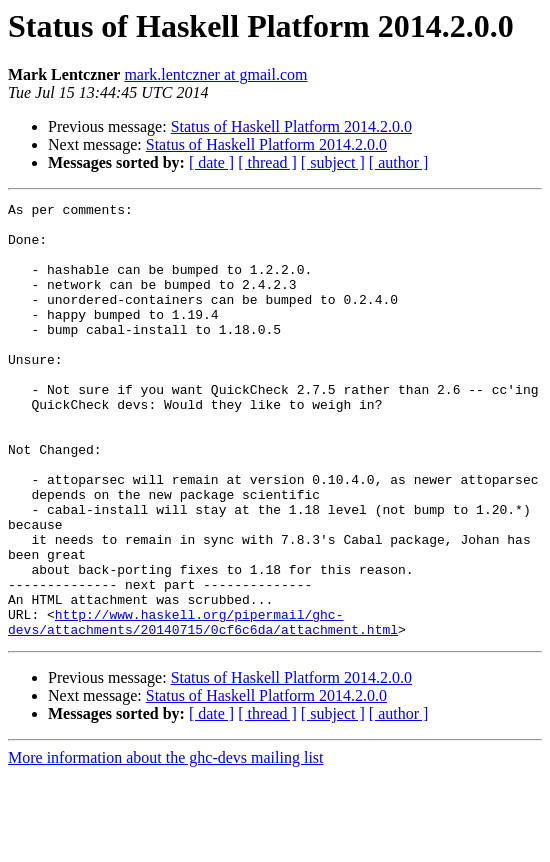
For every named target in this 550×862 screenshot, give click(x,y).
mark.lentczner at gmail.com (215, 74)
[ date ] (211, 162)
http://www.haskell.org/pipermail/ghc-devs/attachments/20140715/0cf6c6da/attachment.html (203, 707)
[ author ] (399, 162)
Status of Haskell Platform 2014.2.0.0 (291, 126)
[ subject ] (333, 162)
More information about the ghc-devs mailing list (166, 844)
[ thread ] (267, 162)
